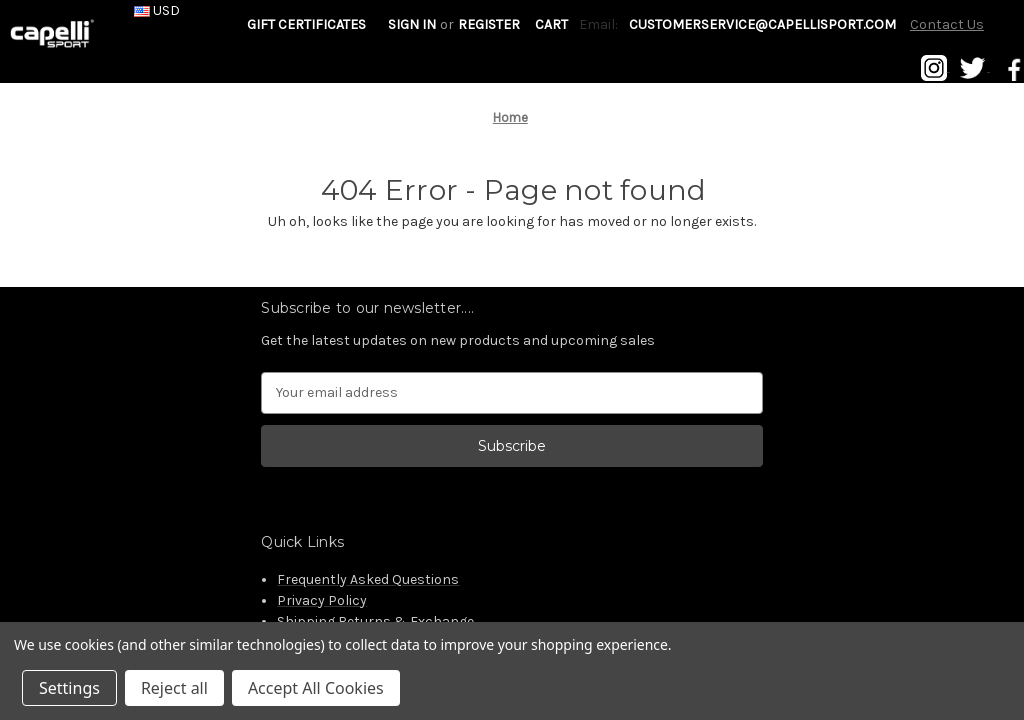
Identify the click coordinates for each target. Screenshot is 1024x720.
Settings (69, 688)
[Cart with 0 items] (551, 24)
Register (489, 24)
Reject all (174, 688)
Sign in (412, 24)
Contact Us (947, 24)
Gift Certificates (306, 24)
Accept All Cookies (316, 688)
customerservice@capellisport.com (762, 24)
